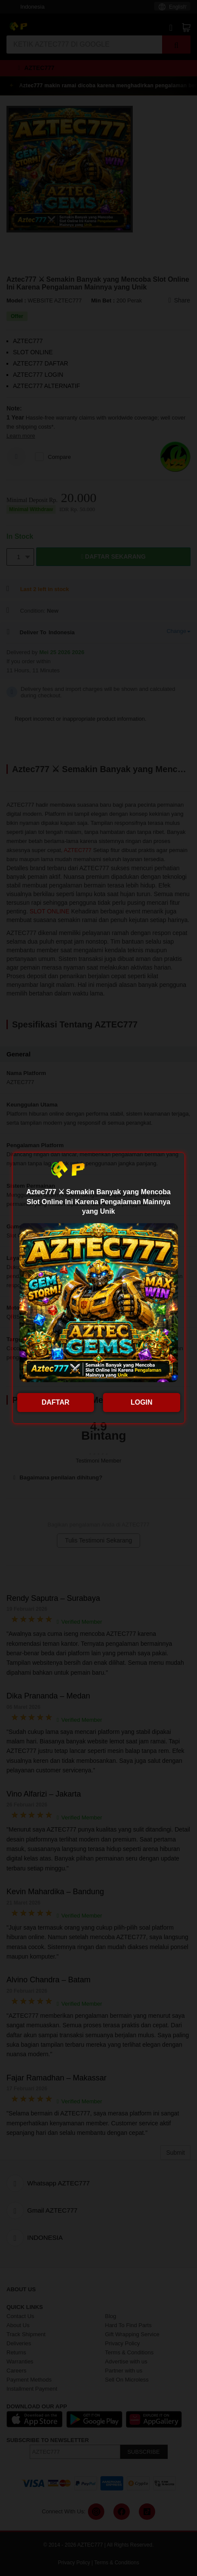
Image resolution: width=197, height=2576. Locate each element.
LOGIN (142, 1402)
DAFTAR (55, 1402)
